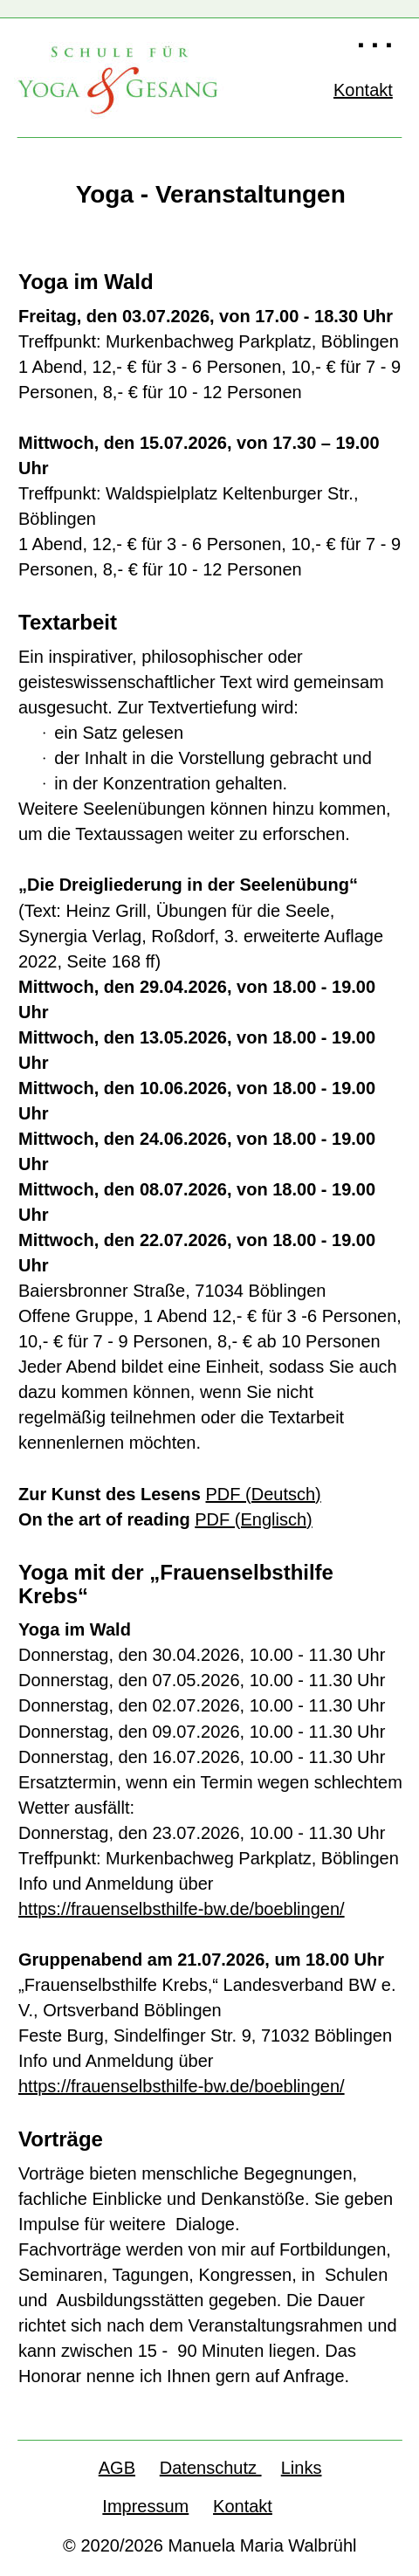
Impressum (145, 2506)
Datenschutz (211, 2467)
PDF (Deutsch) (263, 1494)
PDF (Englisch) (253, 1519)
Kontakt (242, 2506)
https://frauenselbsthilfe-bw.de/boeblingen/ (181, 1908)
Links (301, 2467)
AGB (117, 2467)
